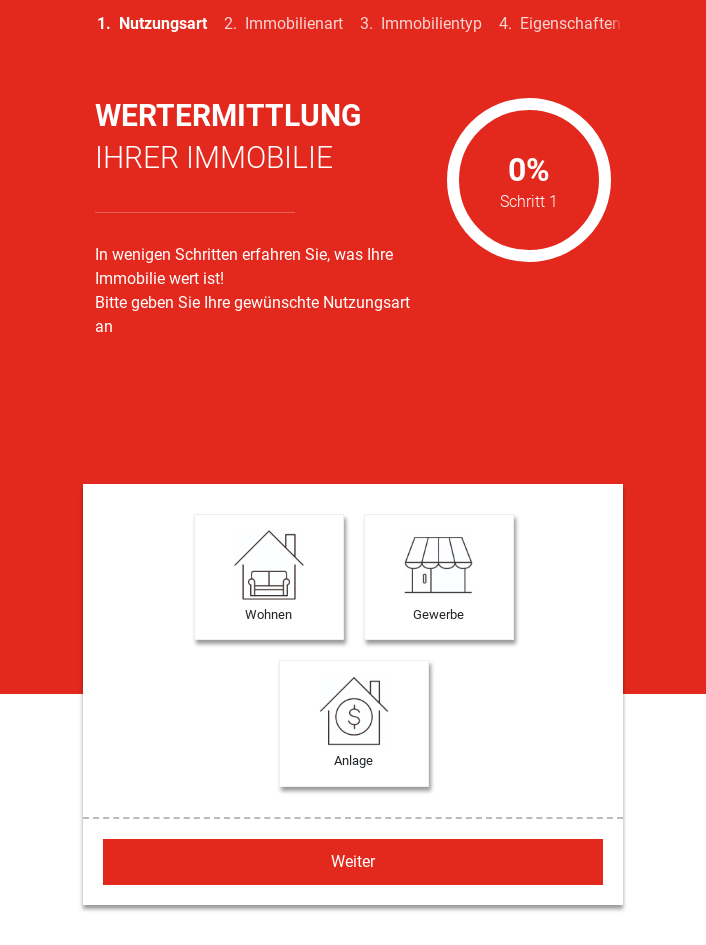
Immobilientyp (431, 23)
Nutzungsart (163, 23)
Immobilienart (294, 23)
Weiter (353, 861)
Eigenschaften (570, 23)
